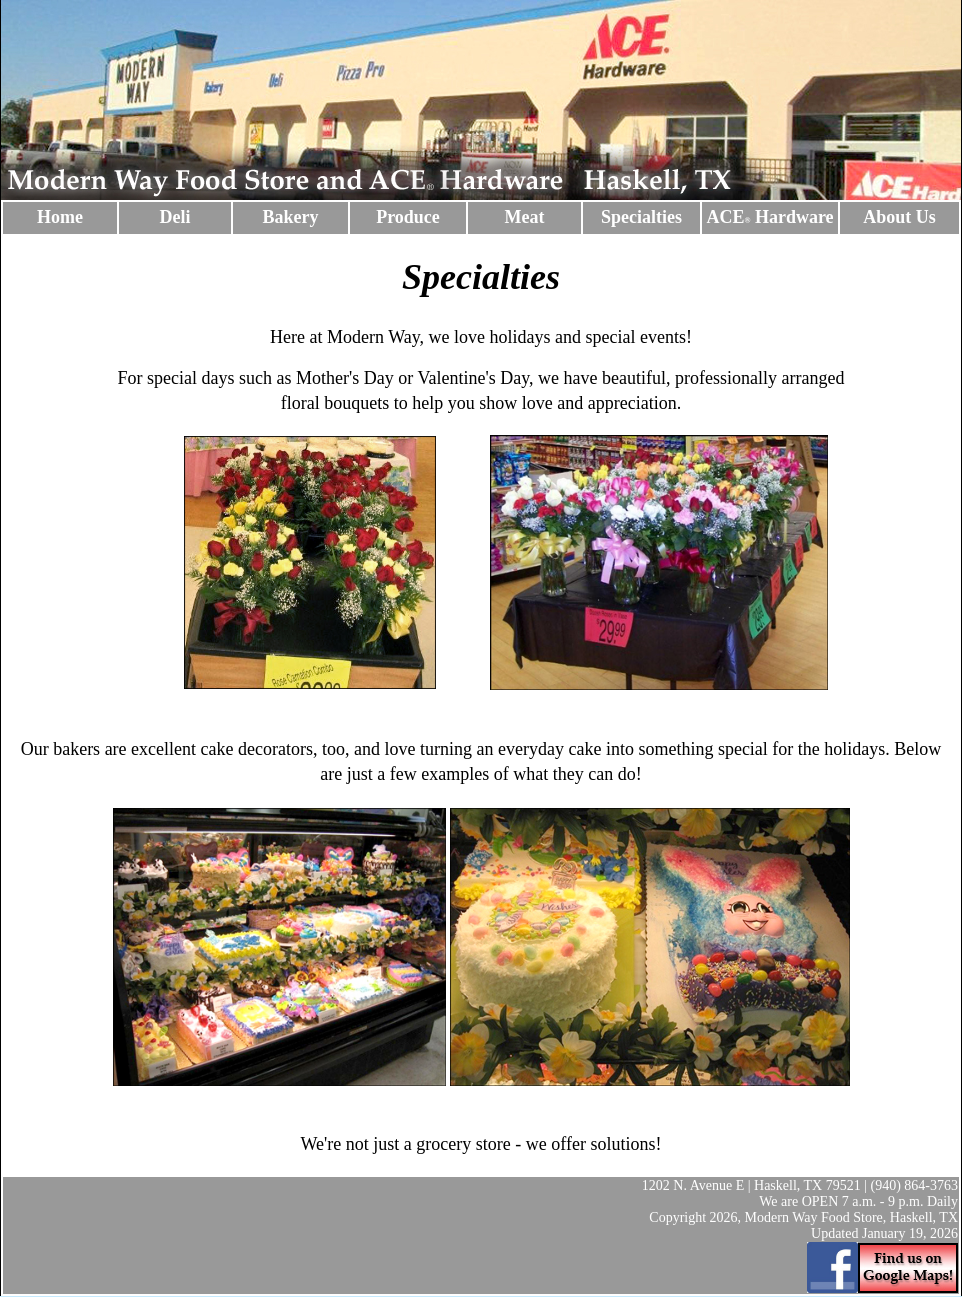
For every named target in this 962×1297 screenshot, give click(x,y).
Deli (175, 217)
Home (60, 217)
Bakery (291, 217)
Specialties (641, 217)
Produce (408, 217)
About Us (899, 217)
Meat (525, 217)
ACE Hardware (769, 217)
